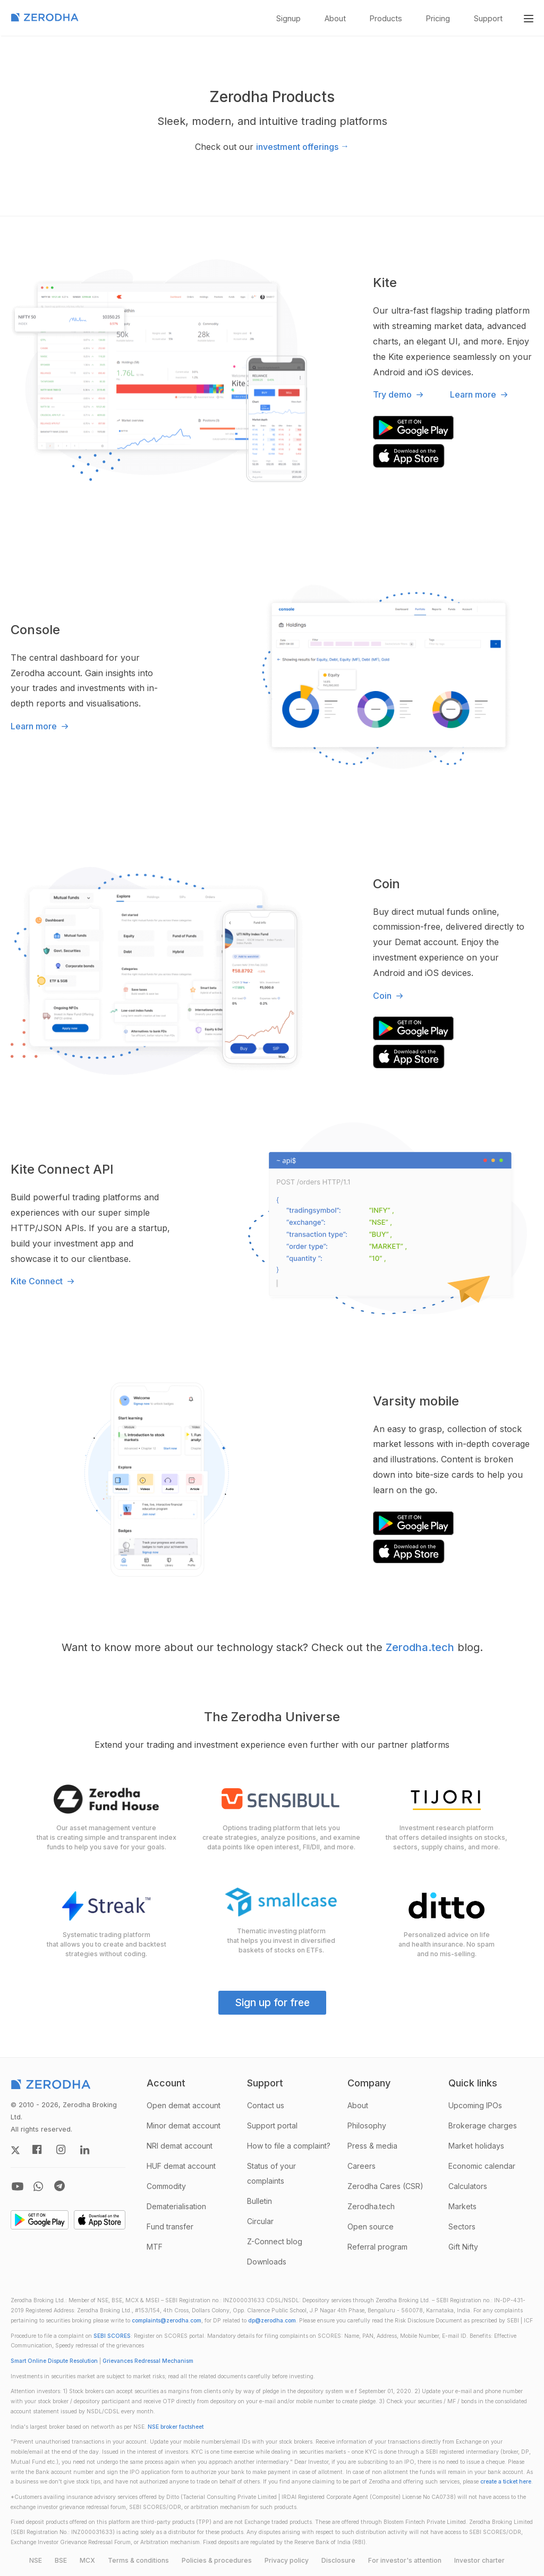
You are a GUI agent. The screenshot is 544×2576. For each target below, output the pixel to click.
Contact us (265, 2105)
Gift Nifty (463, 2246)
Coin (389, 995)
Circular (260, 2221)
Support (488, 18)
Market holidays (476, 2145)
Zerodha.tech (420, 1647)
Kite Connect (43, 1281)
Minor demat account (183, 2125)
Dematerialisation (176, 2206)
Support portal (272, 2125)
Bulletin (259, 2200)
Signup (288, 18)
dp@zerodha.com (272, 2320)
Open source (370, 2226)
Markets (462, 2206)
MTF (155, 2246)
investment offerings (302, 146)
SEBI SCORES (112, 2336)
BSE (61, 2560)
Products (386, 18)
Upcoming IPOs (475, 2105)
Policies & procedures (217, 2560)
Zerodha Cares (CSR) (385, 2186)
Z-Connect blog (274, 2241)
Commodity (166, 2186)
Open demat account (183, 2105)
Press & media (372, 2145)
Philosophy (366, 2125)
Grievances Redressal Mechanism (148, 2361)
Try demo (399, 394)
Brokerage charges (482, 2125)
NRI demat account (179, 2145)
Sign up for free (272, 2002)
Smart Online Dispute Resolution (54, 2361)
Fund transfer (170, 2226)
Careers (361, 2165)
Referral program (377, 2246)
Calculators (467, 2186)
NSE (35, 2560)
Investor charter (479, 2560)
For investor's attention (404, 2560)
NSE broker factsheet (175, 2426)
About (335, 18)
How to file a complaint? (288, 2145)
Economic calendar (481, 2165)
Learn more (480, 394)
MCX (87, 2560)
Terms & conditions (138, 2560)
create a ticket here (505, 2481)
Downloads (266, 2261)
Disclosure (338, 2560)
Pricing (438, 18)
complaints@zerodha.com (166, 2320)
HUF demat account (181, 2165)
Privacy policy (287, 2560)
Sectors (461, 2226)
